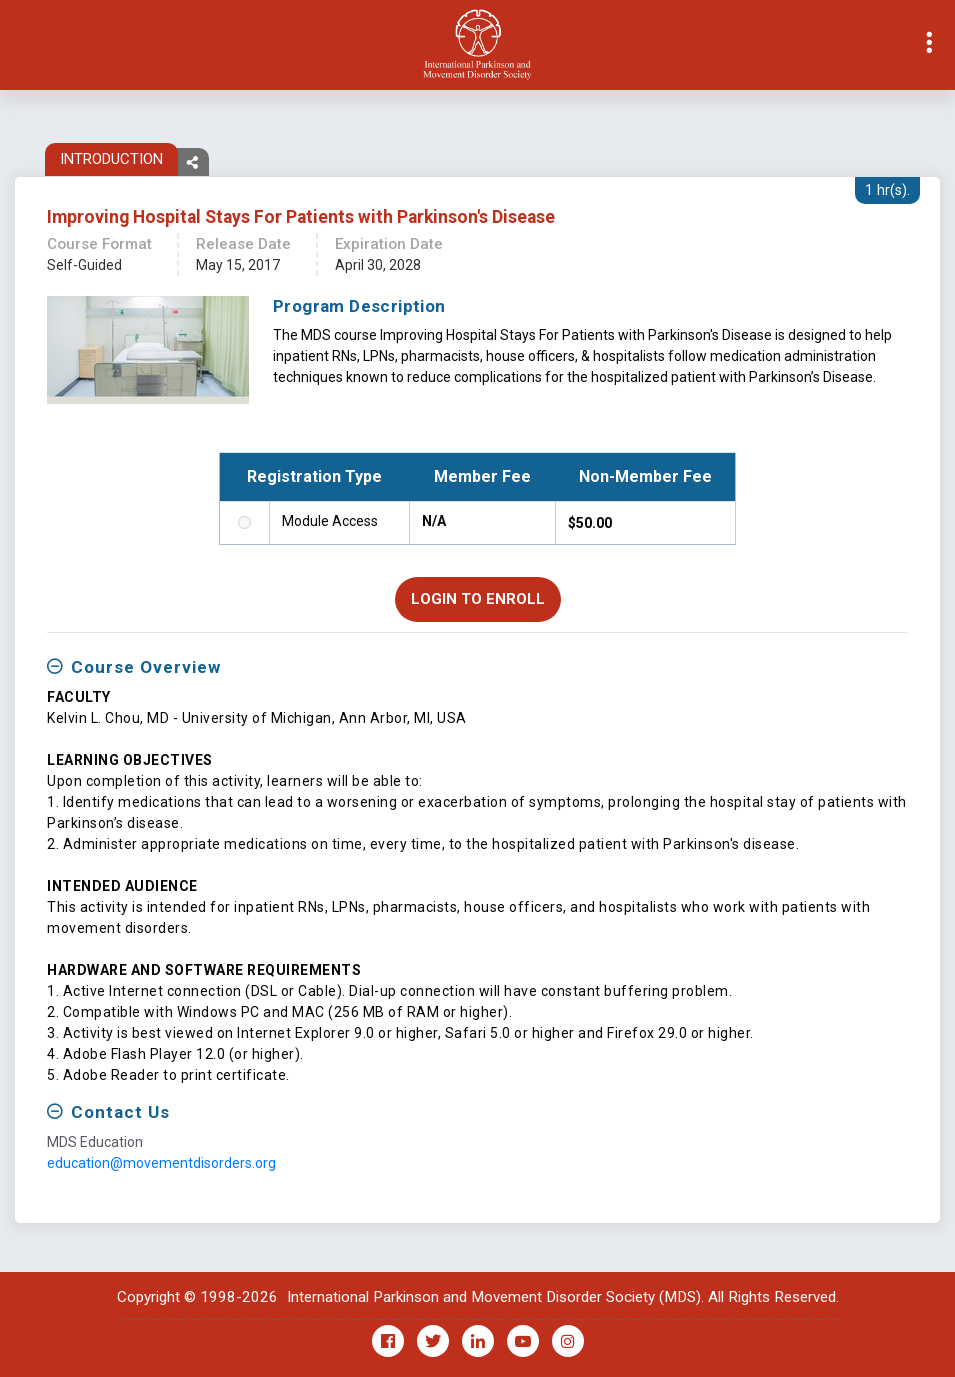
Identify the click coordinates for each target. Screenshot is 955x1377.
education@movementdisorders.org (161, 1163)
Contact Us (120, 1112)
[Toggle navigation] (16, 45)
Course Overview (146, 667)
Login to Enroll (478, 599)
